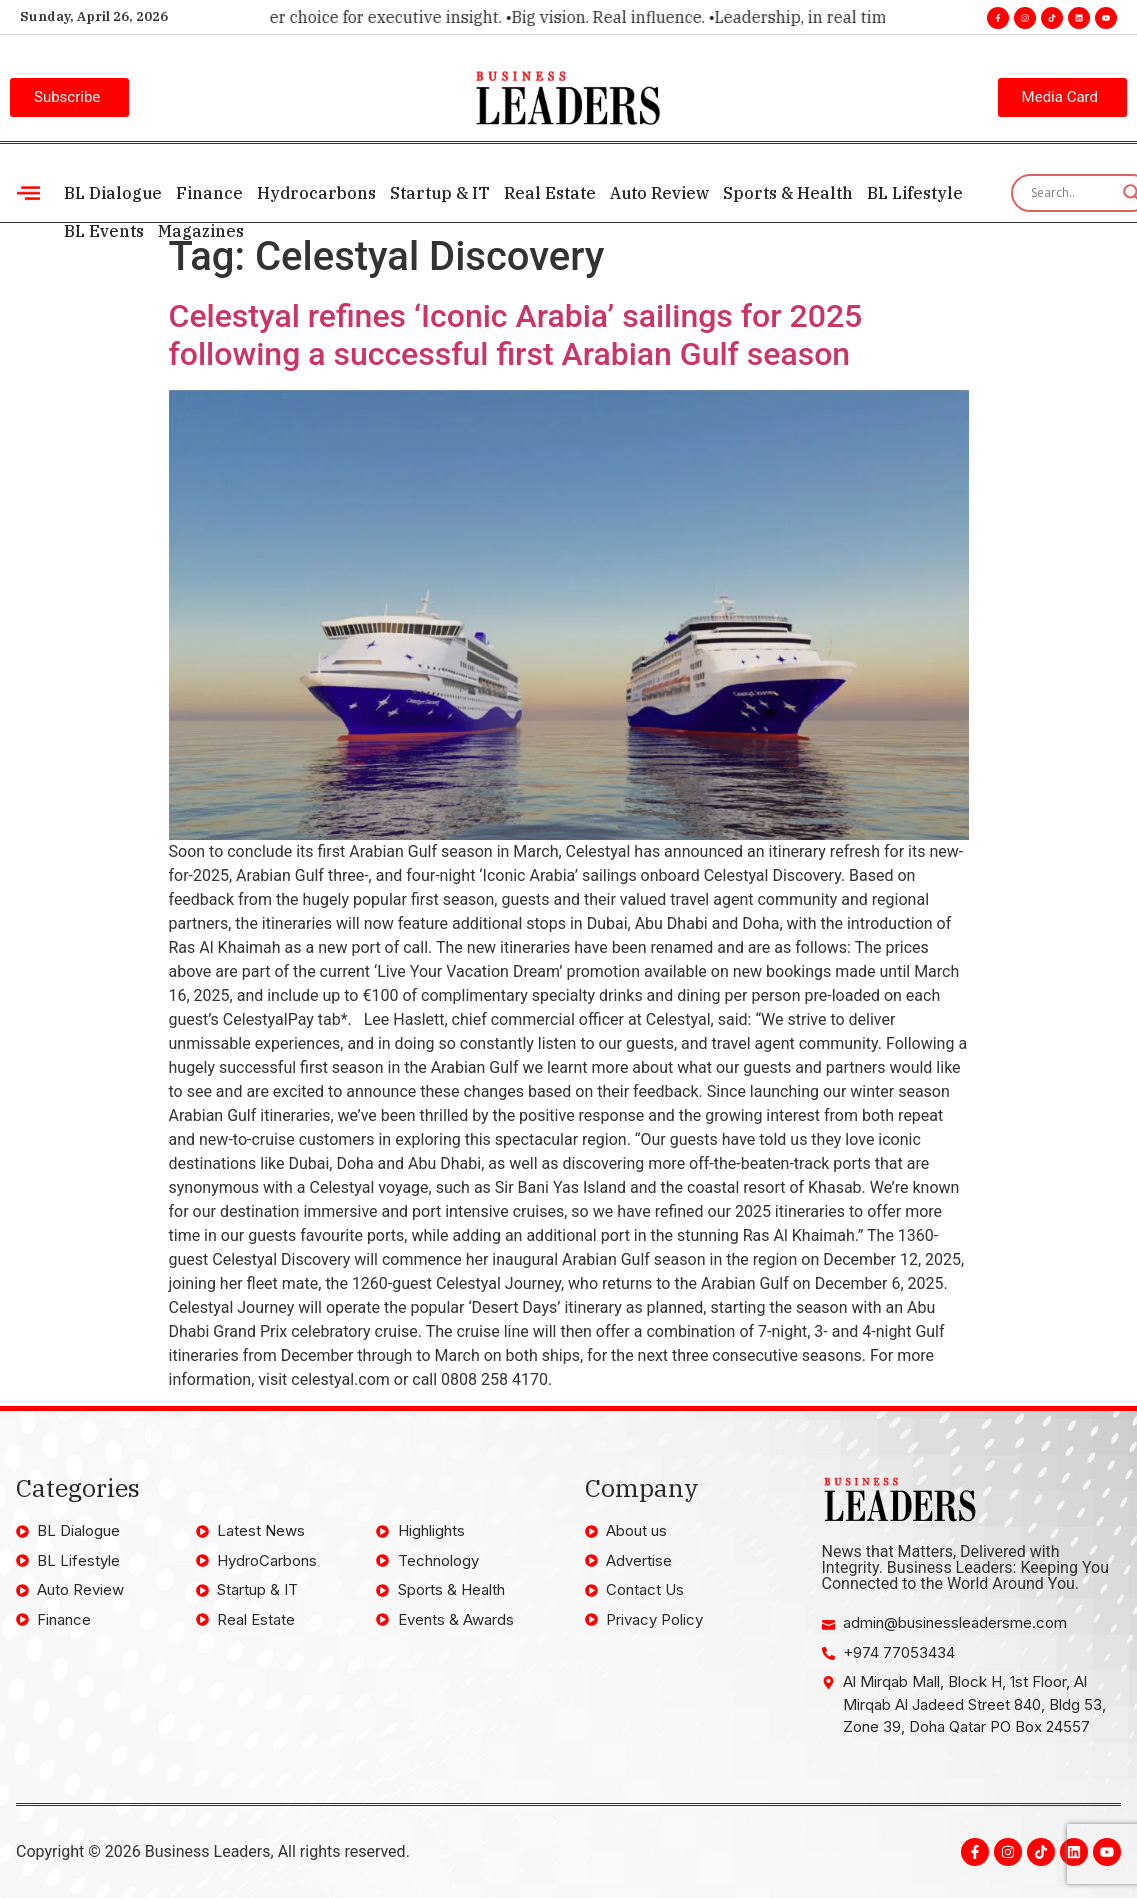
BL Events (104, 231)
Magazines (201, 231)
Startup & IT (440, 193)
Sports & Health (788, 193)
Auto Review (659, 193)
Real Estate (550, 193)
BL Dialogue (113, 193)
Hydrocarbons (316, 193)
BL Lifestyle (915, 193)
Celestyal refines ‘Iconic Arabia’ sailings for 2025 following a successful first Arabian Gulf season (516, 335)
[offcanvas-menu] (28, 193)
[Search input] (1072, 193)
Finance (209, 193)
